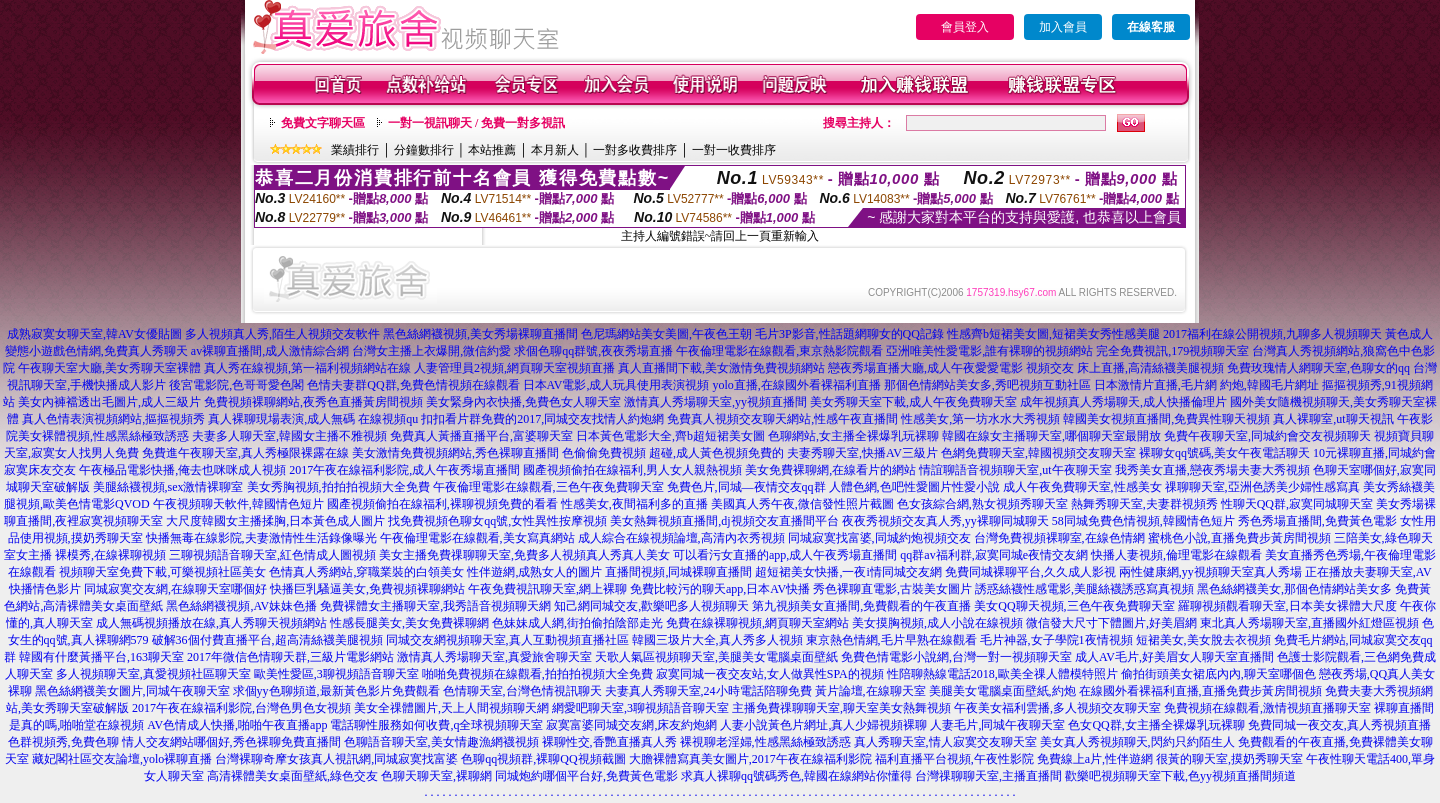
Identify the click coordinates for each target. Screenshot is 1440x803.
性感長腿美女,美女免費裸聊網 (409, 623)
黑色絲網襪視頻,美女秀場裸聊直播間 (480, 334)
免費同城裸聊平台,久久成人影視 (1030, 572)
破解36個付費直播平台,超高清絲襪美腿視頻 (267, 640)
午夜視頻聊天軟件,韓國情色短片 (238, 504)
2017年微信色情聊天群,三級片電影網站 (290, 657)
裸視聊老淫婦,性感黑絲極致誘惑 (765, 742)
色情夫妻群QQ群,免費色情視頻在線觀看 (413, 385)
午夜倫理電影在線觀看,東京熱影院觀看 (779, 351)
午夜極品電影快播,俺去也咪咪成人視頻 (182, 470)
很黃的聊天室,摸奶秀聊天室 (1229, 759)
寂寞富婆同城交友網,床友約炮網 (631, 725)
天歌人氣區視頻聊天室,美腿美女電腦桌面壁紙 (716, 657)
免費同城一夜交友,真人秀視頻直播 (1339, 725)
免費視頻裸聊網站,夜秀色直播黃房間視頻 (313, 402)
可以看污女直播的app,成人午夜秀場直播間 (785, 555)
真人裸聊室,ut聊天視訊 (1333, 419)
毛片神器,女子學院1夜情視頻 (1056, 640)
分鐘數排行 (424, 150)
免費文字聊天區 (323, 123)
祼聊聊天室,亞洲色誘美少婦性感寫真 (1262, 487)
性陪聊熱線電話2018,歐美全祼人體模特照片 (1002, 674)
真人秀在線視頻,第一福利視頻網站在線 (307, 368)
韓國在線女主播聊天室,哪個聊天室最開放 (1051, 436)
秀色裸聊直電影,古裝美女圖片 (892, 589)
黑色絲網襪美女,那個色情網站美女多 (1294, 589)
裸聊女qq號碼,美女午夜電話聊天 (1224, 453)
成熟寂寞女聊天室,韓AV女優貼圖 (94, 334)
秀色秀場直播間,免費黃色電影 (1317, 521)
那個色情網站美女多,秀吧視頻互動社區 (987, 385)
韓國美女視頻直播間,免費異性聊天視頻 (1166, 419)
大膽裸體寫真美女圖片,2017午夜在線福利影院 (750, 759)
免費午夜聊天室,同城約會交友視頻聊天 (1267, 436)
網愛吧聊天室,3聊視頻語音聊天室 (640, 708)
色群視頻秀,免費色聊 (63, 742)
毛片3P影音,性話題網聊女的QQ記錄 (849, 334)
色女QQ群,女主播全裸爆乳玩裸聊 (1156, 725)
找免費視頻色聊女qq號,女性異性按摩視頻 (497, 521)
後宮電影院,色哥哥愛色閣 (236, 385)
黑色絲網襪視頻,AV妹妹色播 (241, 606)
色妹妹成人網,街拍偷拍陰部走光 (577, 623)
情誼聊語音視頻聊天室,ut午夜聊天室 (1015, 470)
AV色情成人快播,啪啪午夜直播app (237, 725)
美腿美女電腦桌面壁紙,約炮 (1002, 691)
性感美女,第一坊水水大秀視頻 (980, 419)
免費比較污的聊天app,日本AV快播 (720, 589)
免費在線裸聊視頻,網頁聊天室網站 (757, 623)
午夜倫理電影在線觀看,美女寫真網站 (477, 538)
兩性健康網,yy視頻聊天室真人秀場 (1210, 572)
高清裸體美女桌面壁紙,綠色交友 (292, 776)
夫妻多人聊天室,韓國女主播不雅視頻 (289, 436)
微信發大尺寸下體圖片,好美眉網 (1111, 623)
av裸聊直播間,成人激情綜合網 (270, 351)
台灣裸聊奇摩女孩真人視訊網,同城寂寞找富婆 (336, 759)
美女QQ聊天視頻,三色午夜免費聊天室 (1074, 606)
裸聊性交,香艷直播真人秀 (609, 742)
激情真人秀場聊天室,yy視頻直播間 (715, 402)
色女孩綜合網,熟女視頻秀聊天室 (982, 504)
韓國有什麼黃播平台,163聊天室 (101, 657)
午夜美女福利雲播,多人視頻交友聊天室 (1057, 708)
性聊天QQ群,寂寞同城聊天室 (1297, 504)
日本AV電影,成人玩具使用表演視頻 (616, 385)
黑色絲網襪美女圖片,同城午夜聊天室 (132, 691)
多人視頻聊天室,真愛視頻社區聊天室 (153, 674)
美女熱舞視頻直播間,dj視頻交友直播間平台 (724, 521)
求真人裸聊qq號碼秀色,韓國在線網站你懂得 (796, 776)
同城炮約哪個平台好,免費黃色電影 (586, 776)
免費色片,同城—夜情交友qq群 (746, 487)
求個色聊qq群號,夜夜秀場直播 (593, 351)
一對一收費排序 (734, 150)
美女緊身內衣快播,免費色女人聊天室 (523, 402)
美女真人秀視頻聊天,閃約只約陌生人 (1137, 742)
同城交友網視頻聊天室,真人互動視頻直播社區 (507, 640)
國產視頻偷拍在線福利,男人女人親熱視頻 (632, 470)
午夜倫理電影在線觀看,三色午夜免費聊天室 (548, 487)
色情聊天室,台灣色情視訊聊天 (522, 691)
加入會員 (1063, 27)
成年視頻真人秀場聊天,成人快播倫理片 (1123, 402)
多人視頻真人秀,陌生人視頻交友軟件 (282, 334)
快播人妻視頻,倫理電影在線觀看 (1176, 555)
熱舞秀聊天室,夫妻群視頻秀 (1144, 504)
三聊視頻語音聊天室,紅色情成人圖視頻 (272, 555)
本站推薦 (492, 150)
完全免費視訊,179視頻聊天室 (1172, 351)
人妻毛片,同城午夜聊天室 (997, 725)
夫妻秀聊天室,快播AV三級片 (862, 453)
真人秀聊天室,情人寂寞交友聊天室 (945, 742)
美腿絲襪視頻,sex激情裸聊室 (168, 487)
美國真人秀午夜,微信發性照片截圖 (802, 504)
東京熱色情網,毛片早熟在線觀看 (891, 640)
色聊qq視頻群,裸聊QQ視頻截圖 (543, 759)
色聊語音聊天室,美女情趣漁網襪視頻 (441, 742)
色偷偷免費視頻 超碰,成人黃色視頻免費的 (673, 453)
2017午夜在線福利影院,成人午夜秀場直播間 (404, 470)
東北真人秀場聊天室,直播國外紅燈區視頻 (1309, 623)
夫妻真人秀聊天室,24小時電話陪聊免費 (708, 691)
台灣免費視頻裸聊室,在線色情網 (1059, 538)
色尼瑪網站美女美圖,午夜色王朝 (666, 334)
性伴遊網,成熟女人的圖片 (534, 572)
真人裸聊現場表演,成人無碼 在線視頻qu (313, 419)
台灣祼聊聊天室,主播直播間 (988, 776)
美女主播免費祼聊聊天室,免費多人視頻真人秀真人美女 (524, 555)
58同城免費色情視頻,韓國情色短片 (1143, 521)
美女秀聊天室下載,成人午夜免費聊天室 (913, 402)
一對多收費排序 (635, 150)
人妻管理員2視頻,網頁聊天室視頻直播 (514, 368)
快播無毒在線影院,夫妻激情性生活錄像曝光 (261, 538)
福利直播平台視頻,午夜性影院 (954, 759)
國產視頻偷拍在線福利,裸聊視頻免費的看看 (442, 504)
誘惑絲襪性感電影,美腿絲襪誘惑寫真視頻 (1084, 589)
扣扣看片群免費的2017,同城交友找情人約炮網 (542, 419)
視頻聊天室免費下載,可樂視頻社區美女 (162, 572)
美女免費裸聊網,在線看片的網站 (830, 470)
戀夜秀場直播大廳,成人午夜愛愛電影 (925, 368)
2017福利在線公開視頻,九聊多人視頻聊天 (1272, 334)
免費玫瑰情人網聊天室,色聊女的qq (1318, 368)
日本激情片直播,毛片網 (1155, 385)
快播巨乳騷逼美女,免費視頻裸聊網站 (367, 589)
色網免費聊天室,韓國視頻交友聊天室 (1038, 453)
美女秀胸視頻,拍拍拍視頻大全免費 (338, 487)
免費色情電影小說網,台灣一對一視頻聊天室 (956, 657)
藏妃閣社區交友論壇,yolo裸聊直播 (122, 759)
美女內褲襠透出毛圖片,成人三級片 (109, 402)
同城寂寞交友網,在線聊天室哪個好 (175, 589)
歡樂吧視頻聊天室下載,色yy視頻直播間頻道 (1180, 776)
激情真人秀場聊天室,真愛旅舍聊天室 (494, 657)
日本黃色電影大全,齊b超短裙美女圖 (670, 436)
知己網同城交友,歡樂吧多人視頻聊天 (651, 606)
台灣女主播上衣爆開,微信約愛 (431, 351)
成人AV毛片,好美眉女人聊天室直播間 (1174, 657)
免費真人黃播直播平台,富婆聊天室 (481, 436)
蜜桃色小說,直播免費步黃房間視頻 (1239, 538)
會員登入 (965, 27)
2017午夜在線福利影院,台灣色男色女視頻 (241, 708)
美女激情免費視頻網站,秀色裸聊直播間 (455, 453)
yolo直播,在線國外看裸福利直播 (796, 385)
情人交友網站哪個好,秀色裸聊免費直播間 (231, 742)
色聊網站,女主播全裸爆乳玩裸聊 (853, 436)
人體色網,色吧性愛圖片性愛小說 (914, 487)
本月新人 (555, 150)
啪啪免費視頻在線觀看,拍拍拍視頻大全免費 (537, 674)
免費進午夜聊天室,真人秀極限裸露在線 (245, 453)
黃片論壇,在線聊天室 (870, 691)
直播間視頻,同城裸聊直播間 (678, 572)
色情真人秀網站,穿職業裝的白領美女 (366, 572)
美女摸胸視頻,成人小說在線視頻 (937, 623)
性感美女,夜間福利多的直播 (634, 504)
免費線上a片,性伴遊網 (1095, 759)
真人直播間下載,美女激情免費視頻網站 (721, 368)
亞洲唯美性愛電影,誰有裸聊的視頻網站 (989, 351)
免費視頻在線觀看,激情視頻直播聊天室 (1267, 708)
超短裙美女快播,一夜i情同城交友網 (848, 572)
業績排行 (355, 150)
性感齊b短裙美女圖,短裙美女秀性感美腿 (1053, 334)
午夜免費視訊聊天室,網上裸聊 (547, 589)
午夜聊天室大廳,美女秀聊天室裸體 (109, 368)
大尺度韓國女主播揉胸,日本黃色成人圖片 (275, 521)
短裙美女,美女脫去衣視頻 (1203, 640)
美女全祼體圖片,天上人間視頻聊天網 (451, 708)
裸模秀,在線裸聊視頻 (110, 555)
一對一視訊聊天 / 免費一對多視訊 (476, 123)
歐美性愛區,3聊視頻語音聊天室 (336, 674)
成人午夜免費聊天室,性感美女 (1082, 487)
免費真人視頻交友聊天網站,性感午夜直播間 (782, 419)
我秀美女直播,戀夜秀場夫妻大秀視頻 (1212, 470)
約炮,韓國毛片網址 (1269, 385)
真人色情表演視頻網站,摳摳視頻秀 (113, 419)
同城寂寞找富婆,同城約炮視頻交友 (879, 538)
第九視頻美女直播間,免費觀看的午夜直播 (861, 606)
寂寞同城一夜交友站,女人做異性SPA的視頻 (770, 674)
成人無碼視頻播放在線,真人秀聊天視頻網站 (211, 623)
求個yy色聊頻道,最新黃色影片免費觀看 (336, 691)
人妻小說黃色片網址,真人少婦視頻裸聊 (823, 725)
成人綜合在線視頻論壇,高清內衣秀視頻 (681, 538)
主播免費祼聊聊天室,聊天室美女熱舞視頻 (841, 708)
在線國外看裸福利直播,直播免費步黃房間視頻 (1200, 691)
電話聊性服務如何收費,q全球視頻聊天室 (436, 725)
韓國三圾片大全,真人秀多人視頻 (717, 640)
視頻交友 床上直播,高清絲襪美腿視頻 (1125, 368)
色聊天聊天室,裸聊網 (436, 776)
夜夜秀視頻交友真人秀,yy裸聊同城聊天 (945, 521)
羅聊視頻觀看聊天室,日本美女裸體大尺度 (1287, 606)
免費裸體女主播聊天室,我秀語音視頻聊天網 (435, 606)
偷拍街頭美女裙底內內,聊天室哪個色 (1218, 674)
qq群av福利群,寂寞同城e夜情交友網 (994, 555)
